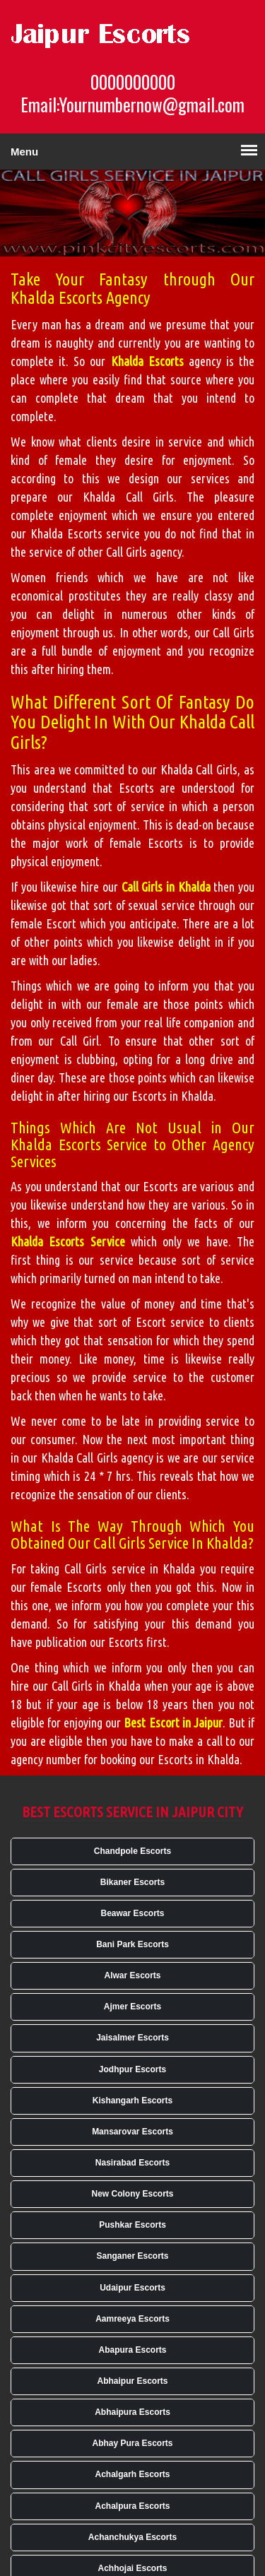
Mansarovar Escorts (132, 2132)
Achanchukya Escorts (132, 2537)
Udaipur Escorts (132, 2288)
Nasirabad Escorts (132, 2163)
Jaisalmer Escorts (132, 2038)
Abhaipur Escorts (132, 2381)
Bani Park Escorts (132, 1944)
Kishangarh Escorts (132, 2100)
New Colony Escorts (132, 2194)
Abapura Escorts (132, 2350)
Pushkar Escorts (132, 2225)
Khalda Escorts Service (68, 1241)
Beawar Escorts (132, 1913)
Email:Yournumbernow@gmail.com (132, 104)
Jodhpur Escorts (132, 2069)
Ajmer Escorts (132, 2006)
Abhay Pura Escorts (132, 2443)
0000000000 (132, 82)
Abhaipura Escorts (132, 2412)
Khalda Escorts (147, 361)
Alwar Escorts (132, 1975)
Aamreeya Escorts (132, 2319)
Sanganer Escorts (132, 2256)
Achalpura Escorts (132, 2506)
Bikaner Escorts (132, 1882)
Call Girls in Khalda (166, 887)
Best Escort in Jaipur (173, 1722)
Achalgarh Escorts (132, 2474)
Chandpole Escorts (132, 1851)
